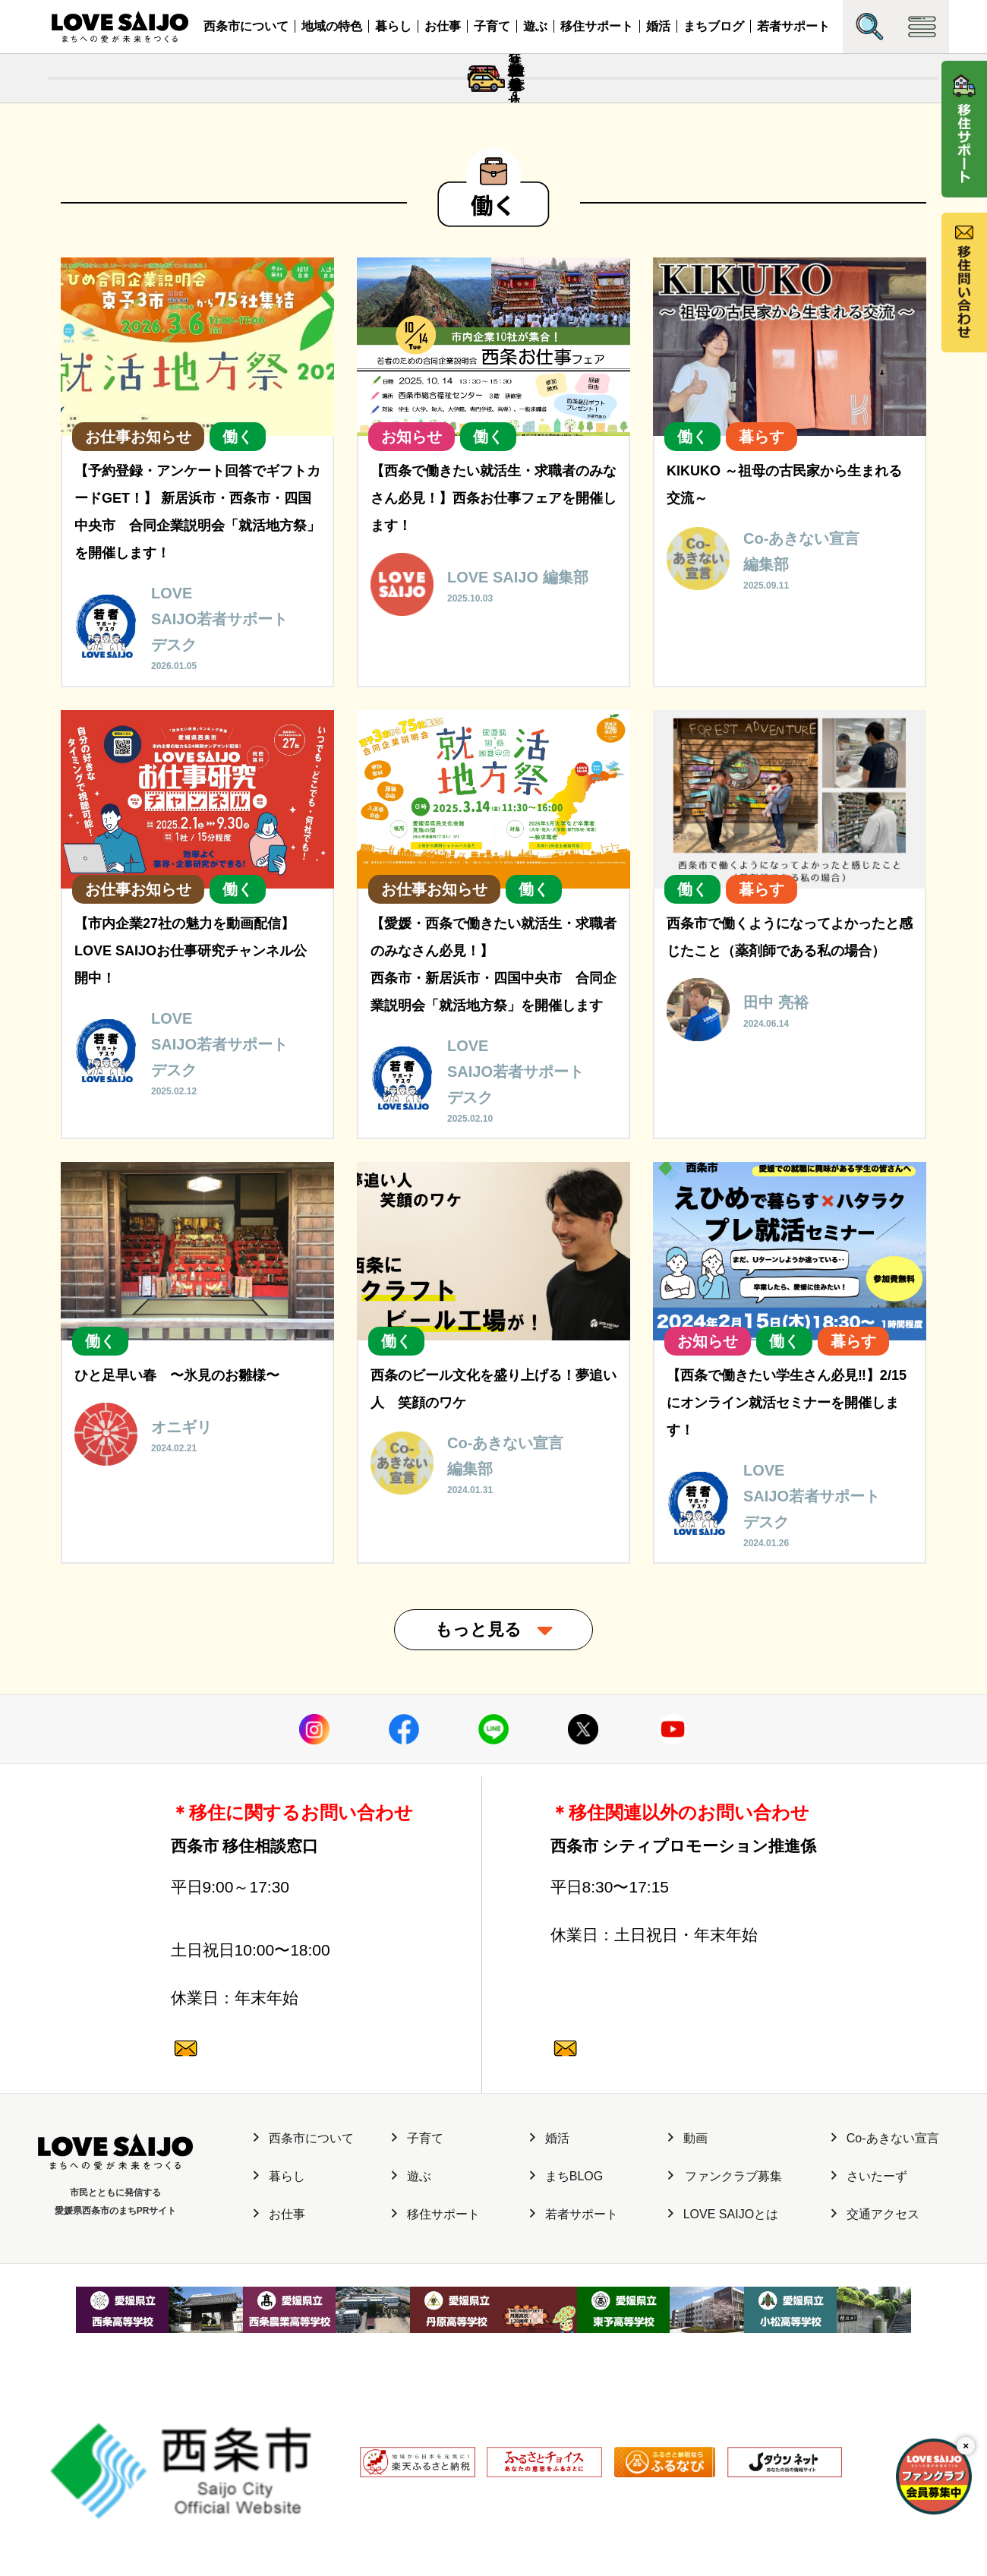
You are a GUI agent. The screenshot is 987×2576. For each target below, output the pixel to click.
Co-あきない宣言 (885, 2258)
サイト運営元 (216, 2496)
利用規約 (376, 2496)
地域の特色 (331, 26)
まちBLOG (566, 2296)
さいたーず (869, 2296)
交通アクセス (875, 2333)
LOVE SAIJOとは (723, 2333)
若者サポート (793, 26)
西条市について (246, 26)
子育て (492, 26)
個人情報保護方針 (301, 2496)
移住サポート (596, 26)
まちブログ (713, 26)
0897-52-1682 (671, 1984)
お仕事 (442, 26)
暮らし (393, 26)
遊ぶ (535, 26)
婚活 (658, 26)
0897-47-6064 (291, 1984)
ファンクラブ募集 (725, 2296)
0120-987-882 (291, 2078)
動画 (688, 2258)
